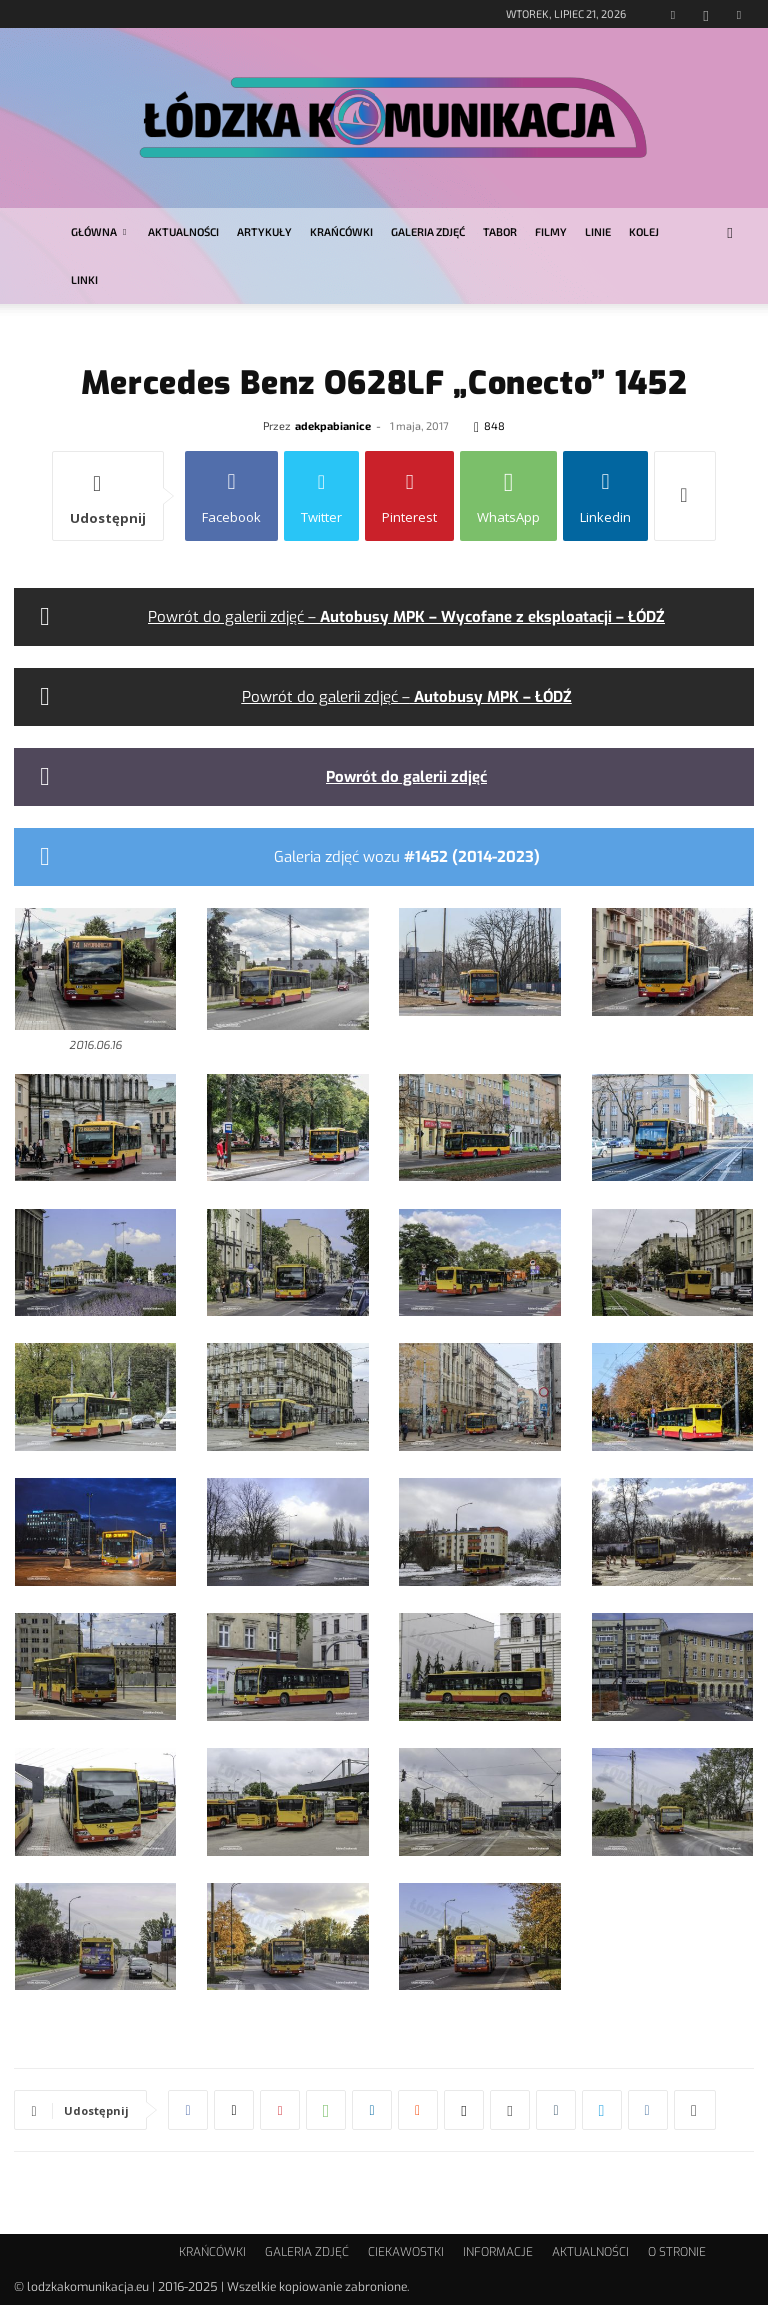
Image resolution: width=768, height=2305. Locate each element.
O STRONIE (677, 2252)
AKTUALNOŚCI (183, 231)
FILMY (551, 231)
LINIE (598, 231)
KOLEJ (644, 231)
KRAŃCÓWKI (341, 231)
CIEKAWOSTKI (406, 2252)
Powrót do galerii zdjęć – (406, 617)
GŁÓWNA (98, 231)
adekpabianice (333, 425)
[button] (730, 232)
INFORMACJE (498, 2252)
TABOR (500, 231)
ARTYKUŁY (264, 231)
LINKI (84, 279)
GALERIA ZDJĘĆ (428, 231)
